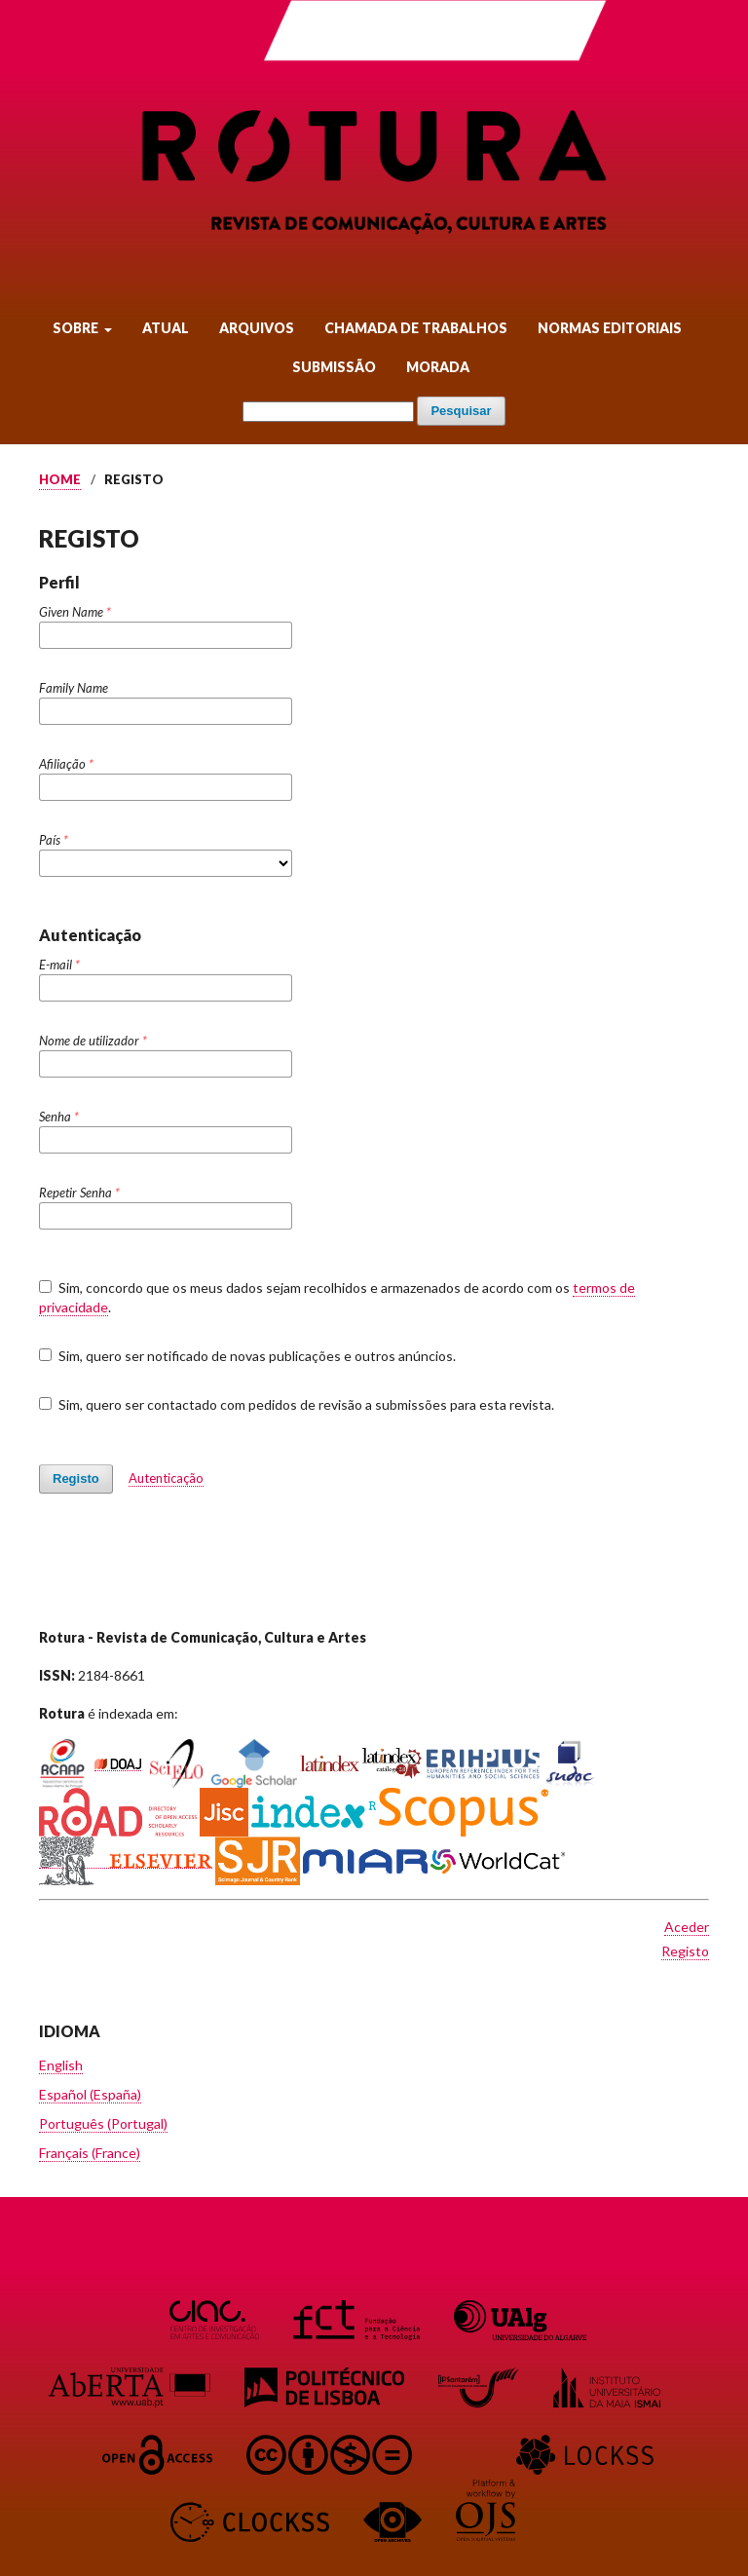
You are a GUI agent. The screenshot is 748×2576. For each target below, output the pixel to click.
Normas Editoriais (610, 328)
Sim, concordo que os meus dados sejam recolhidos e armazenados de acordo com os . (337, 1297)
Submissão (334, 367)
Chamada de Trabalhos (415, 328)
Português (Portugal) (103, 2123)
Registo (76, 1478)
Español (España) (90, 2094)
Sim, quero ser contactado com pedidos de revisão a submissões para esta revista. (296, 1404)
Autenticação (166, 1478)
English (61, 2065)
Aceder (686, 1926)
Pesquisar (460, 410)
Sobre (77, 328)
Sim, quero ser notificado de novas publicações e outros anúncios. (247, 1355)
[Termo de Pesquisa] (328, 411)
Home (60, 479)
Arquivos (256, 328)
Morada (437, 367)
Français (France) (89, 2152)
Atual (165, 328)
